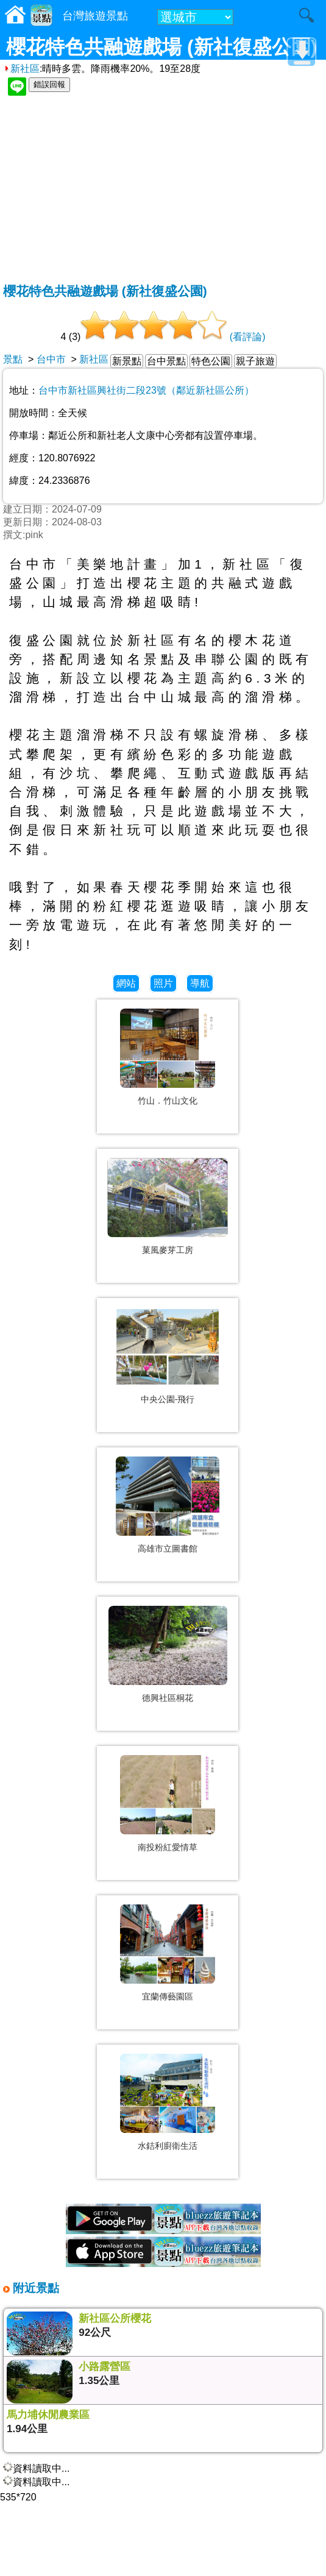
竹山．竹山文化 (167, 1100)
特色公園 (210, 361)
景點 (13, 359)
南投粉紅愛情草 (167, 1847)
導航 (200, 983)
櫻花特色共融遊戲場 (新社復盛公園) (105, 291)
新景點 (126, 361)
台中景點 (166, 361)
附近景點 (34, 2288)
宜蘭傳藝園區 (167, 1996)
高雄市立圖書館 (167, 1548)
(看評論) (248, 337)
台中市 (51, 359)
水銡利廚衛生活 (167, 2146)
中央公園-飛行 (168, 1399)
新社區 (21, 68)
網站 (126, 983)
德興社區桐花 (167, 1698)
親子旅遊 (255, 361)
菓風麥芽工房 (167, 1250)
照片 (163, 983)
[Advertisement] (163, 191)
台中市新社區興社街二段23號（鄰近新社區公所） (146, 390)
